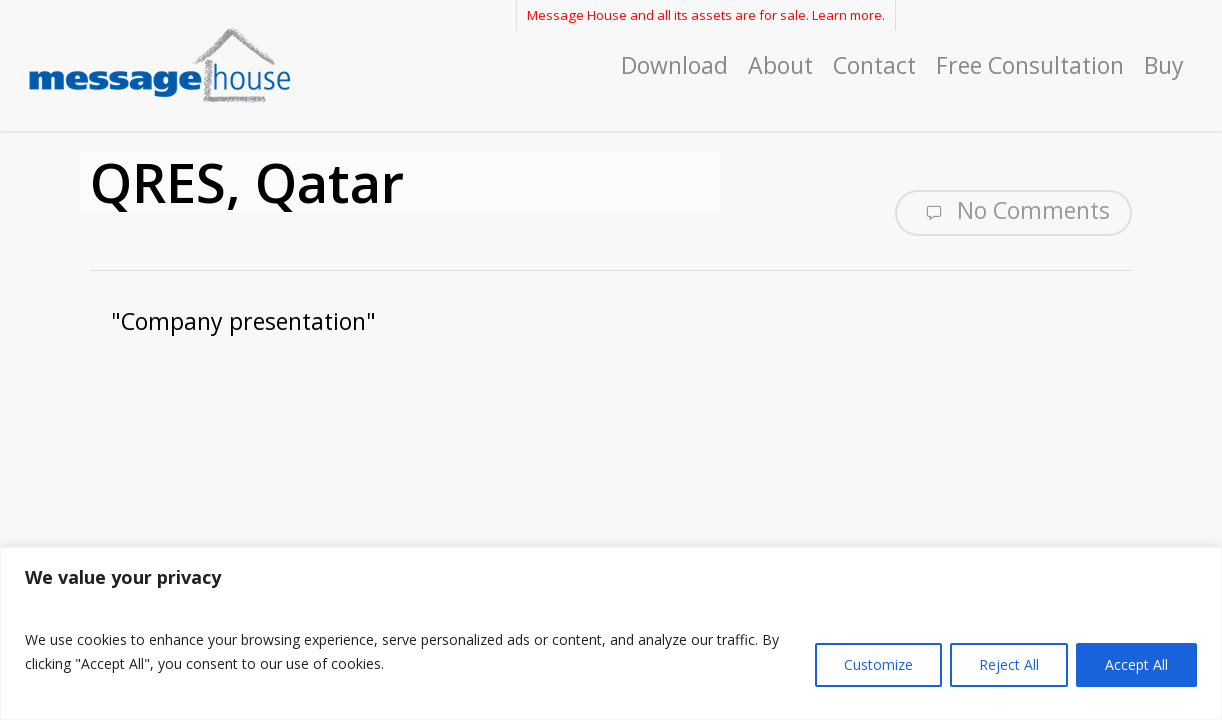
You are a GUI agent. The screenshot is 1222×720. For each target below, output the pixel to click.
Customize (878, 664)
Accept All (1136, 664)
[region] (611, 633)
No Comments (1013, 211)
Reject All (1009, 664)
